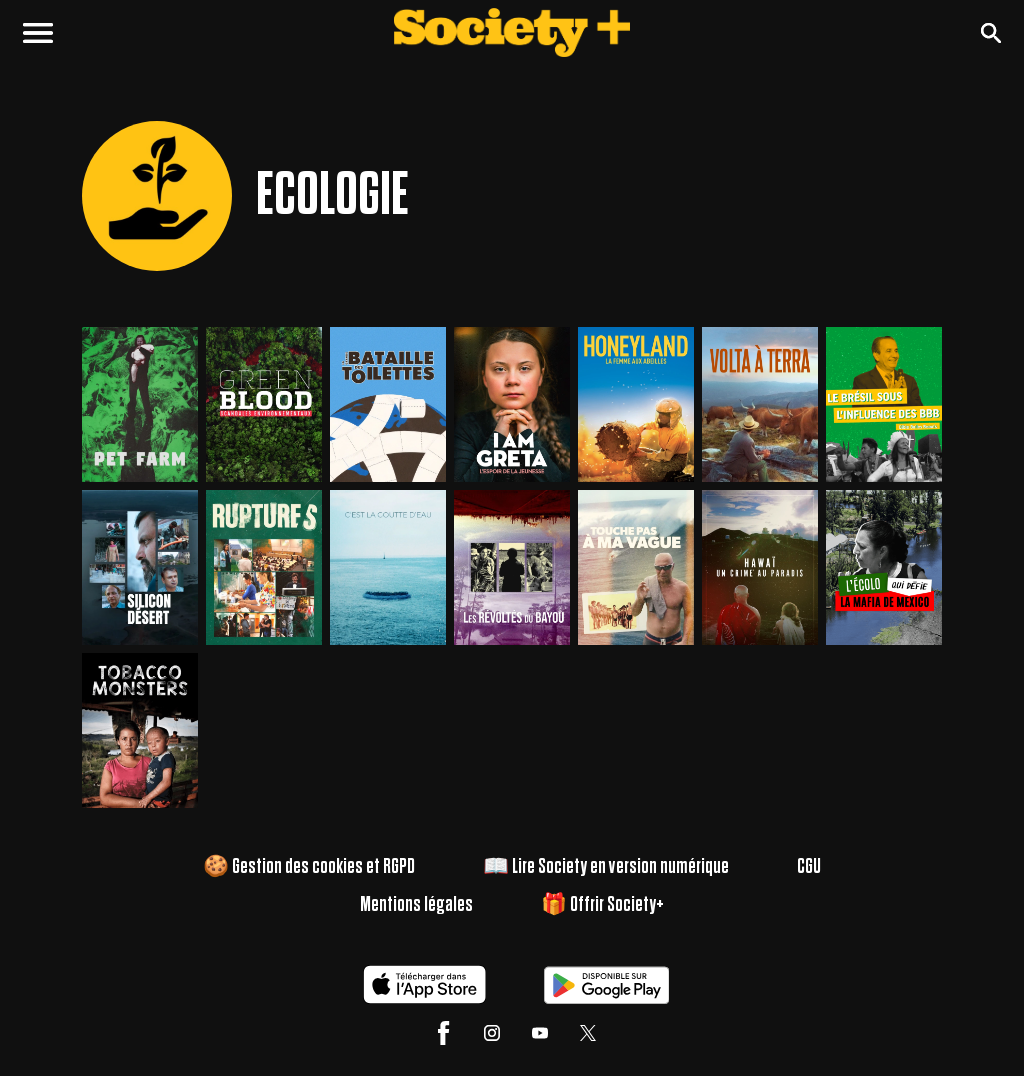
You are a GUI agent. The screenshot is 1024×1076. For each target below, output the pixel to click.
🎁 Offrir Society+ (602, 905)
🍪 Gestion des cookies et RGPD (305, 867)
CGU (814, 867)
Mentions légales (414, 905)
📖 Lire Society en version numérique (608, 867)
